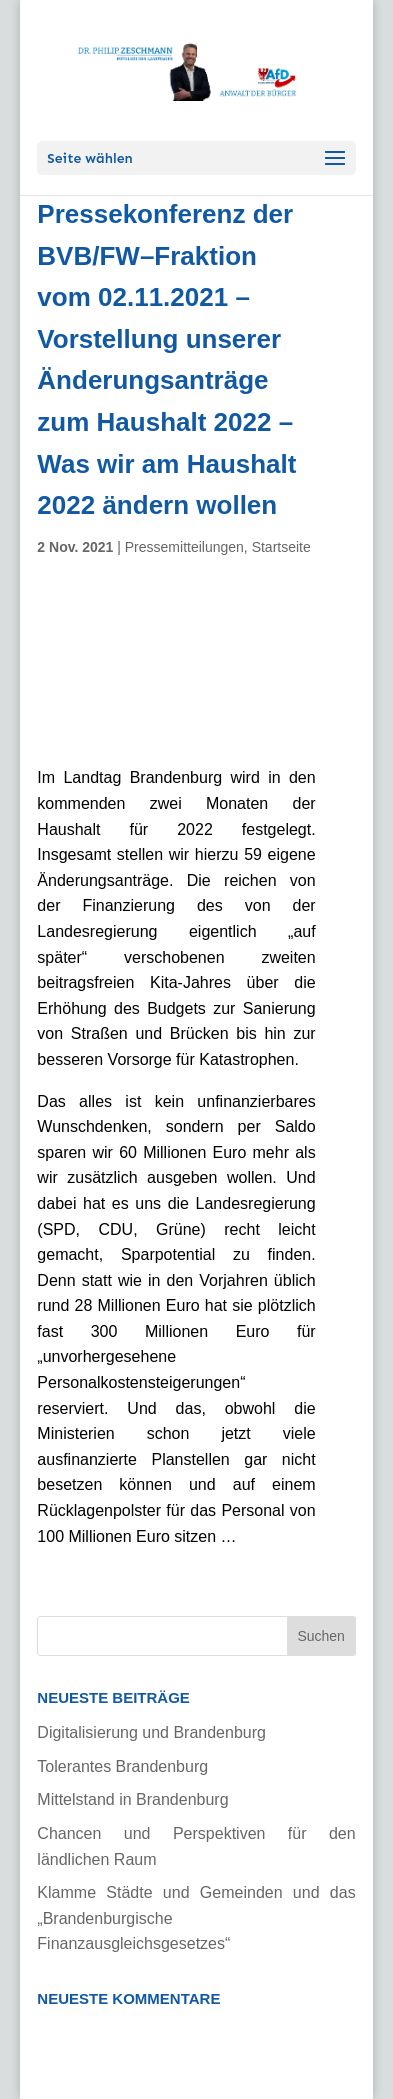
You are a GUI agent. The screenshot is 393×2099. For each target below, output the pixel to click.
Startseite (281, 547)
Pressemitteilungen (184, 547)
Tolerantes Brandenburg (122, 1766)
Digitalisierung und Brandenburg (151, 1732)
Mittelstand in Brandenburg (132, 1799)
